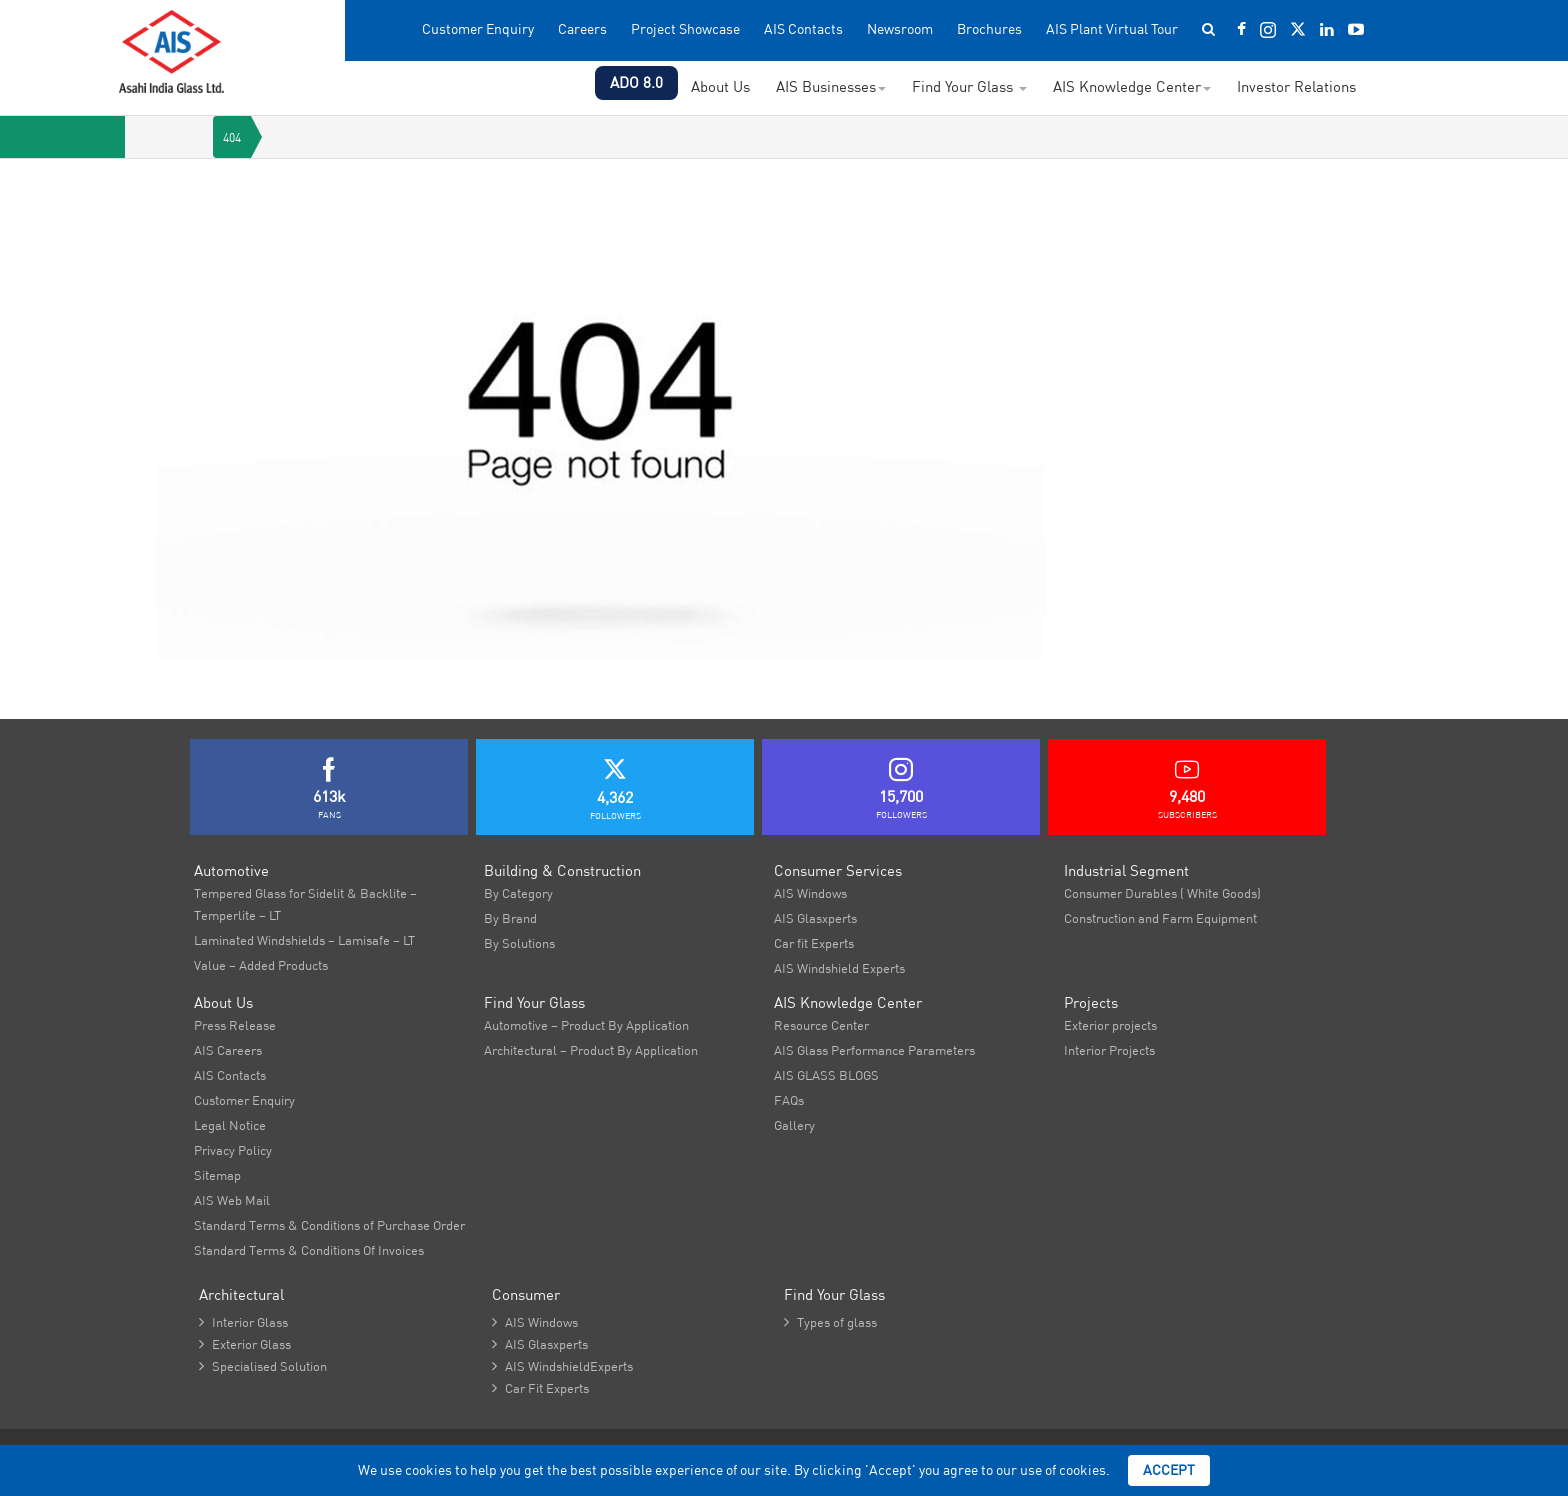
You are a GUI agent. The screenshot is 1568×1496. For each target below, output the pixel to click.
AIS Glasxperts (815, 918)
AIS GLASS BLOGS (826, 1075)
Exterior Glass (245, 1344)
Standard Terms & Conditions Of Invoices (309, 1250)
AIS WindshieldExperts (562, 1366)
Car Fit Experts (540, 1388)
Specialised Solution (263, 1366)
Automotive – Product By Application (586, 1025)
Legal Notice (230, 1125)
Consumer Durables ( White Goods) (1162, 893)
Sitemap (217, 1175)
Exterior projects (1110, 1025)
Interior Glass (243, 1322)
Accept (1169, 1470)
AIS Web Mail (232, 1200)
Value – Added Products (261, 965)
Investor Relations (1296, 86)
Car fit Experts (814, 943)
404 (232, 137)
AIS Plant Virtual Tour (1112, 29)
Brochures (989, 29)
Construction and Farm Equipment (1160, 918)
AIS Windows (810, 893)
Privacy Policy (233, 1150)
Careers (582, 29)
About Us (720, 86)
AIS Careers (228, 1050)
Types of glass (830, 1322)
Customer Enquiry (478, 29)
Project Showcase (685, 29)
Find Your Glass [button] (969, 86)
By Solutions (519, 943)
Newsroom (900, 29)
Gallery (794, 1125)
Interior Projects (1109, 1050)
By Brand (510, 918)
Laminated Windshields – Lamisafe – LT (304, 940)
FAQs (789, 1100)
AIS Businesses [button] (831, 86)
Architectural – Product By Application (591, 1050)
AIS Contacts (803, 29)
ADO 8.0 (636, 82)
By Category (518, 893)
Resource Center (821, 1025)
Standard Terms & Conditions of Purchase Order (329, 1225)
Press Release (235, 1025)
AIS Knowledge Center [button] (1132, 86)
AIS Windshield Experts (839, 968)
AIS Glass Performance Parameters (874, 1050)
